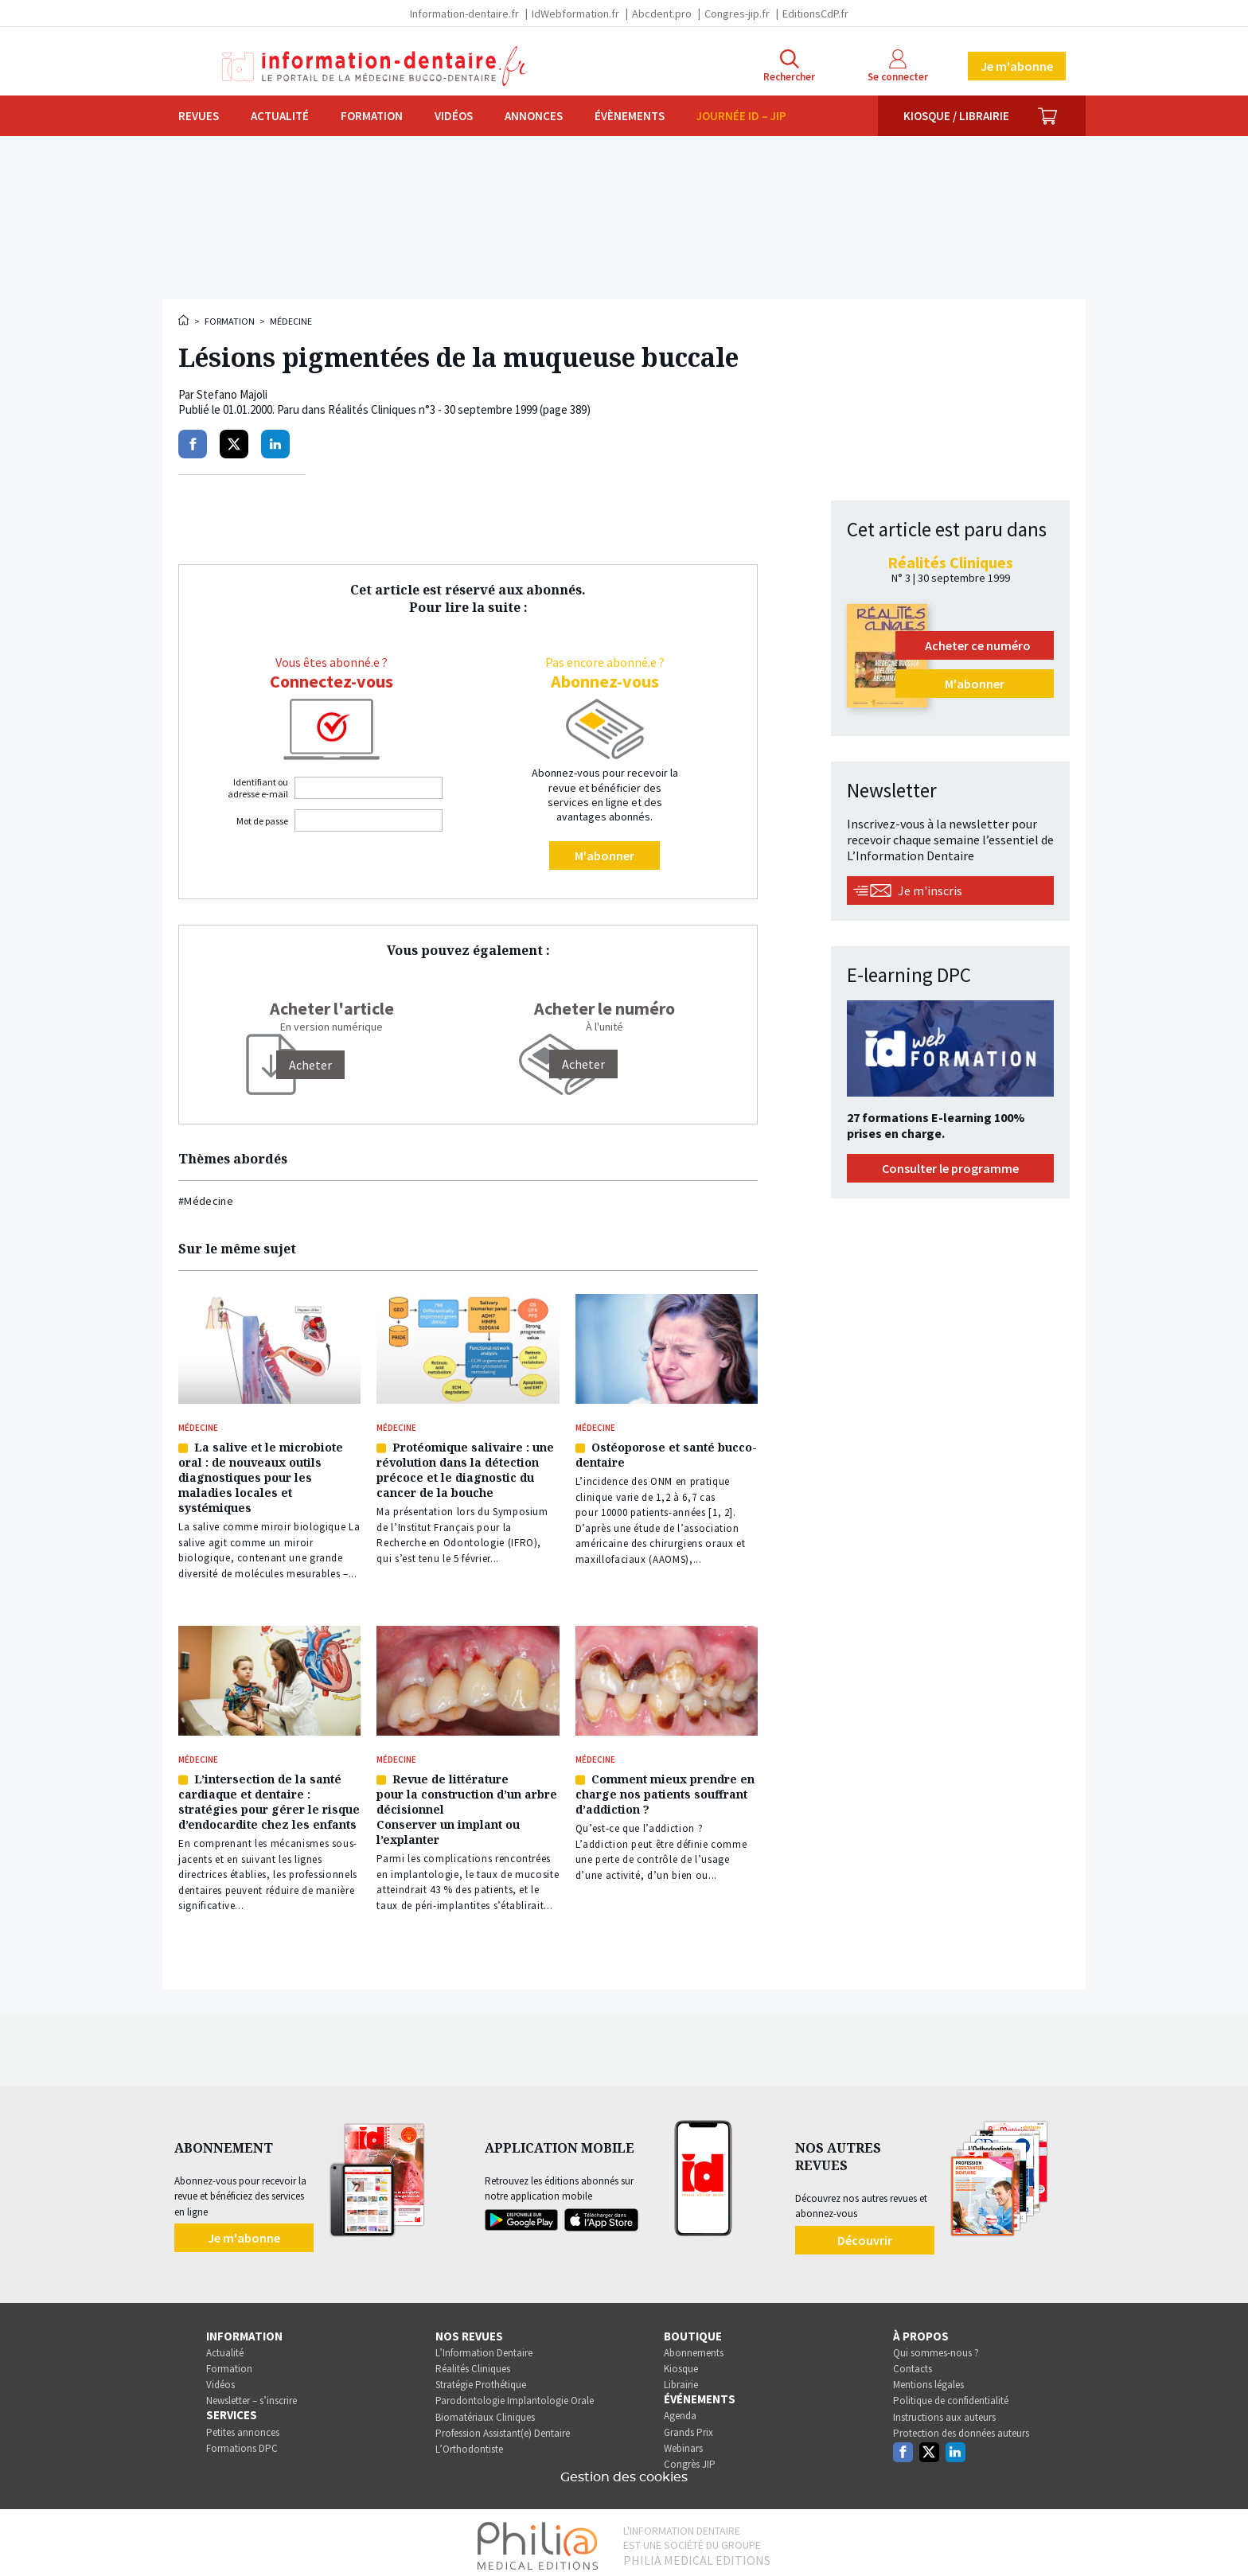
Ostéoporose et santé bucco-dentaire (666, 1453)
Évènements (630, 115)
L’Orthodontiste (469, 2442)
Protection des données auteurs (961, 2427)
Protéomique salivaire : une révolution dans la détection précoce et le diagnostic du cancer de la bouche (465, 1468)
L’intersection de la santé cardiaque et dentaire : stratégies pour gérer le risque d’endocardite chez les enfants (269, 1797)
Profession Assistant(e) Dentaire (502, 2427)
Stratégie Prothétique (480, 2379)
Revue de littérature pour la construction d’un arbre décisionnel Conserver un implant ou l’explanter (466, 1804)
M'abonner (604, 855)
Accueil (184, 320)
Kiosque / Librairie (956, 115)
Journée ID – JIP (741, 115)
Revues (198, 115)
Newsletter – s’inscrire (251, 2395)
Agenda (680, 2410)
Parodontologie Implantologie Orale (514, 2395)
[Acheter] (310, 1064)
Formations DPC (242, 2442)
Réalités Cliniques (472, 2362)
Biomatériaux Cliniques (485, 2411)
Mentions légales (928, 2379)
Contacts (912, 2362)
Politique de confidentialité (950, 2395)
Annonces (534, 115)
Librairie (681, 2379)
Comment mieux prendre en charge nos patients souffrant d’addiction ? (665, 1789)
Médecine (291, 321)
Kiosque (681, 2362)
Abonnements (693, 2346)
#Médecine (205, 1201)
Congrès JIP (690, 2458)
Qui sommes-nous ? (936, 2346)
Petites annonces (242, 2426)
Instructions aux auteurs (944, 2411)
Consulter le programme (950, 1168)
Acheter (583, 1064)
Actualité (280, 115)
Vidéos (454, 115)
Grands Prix (688, 2426)
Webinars (683, 2442)
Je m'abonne (1017, 66)
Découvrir (864, 2234)
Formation (372, 115)
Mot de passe (262, 821)
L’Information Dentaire (483, 2346)
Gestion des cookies (624, 2471)
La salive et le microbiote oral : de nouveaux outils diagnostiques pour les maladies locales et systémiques (260, 1476)
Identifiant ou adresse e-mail (258, 788)
